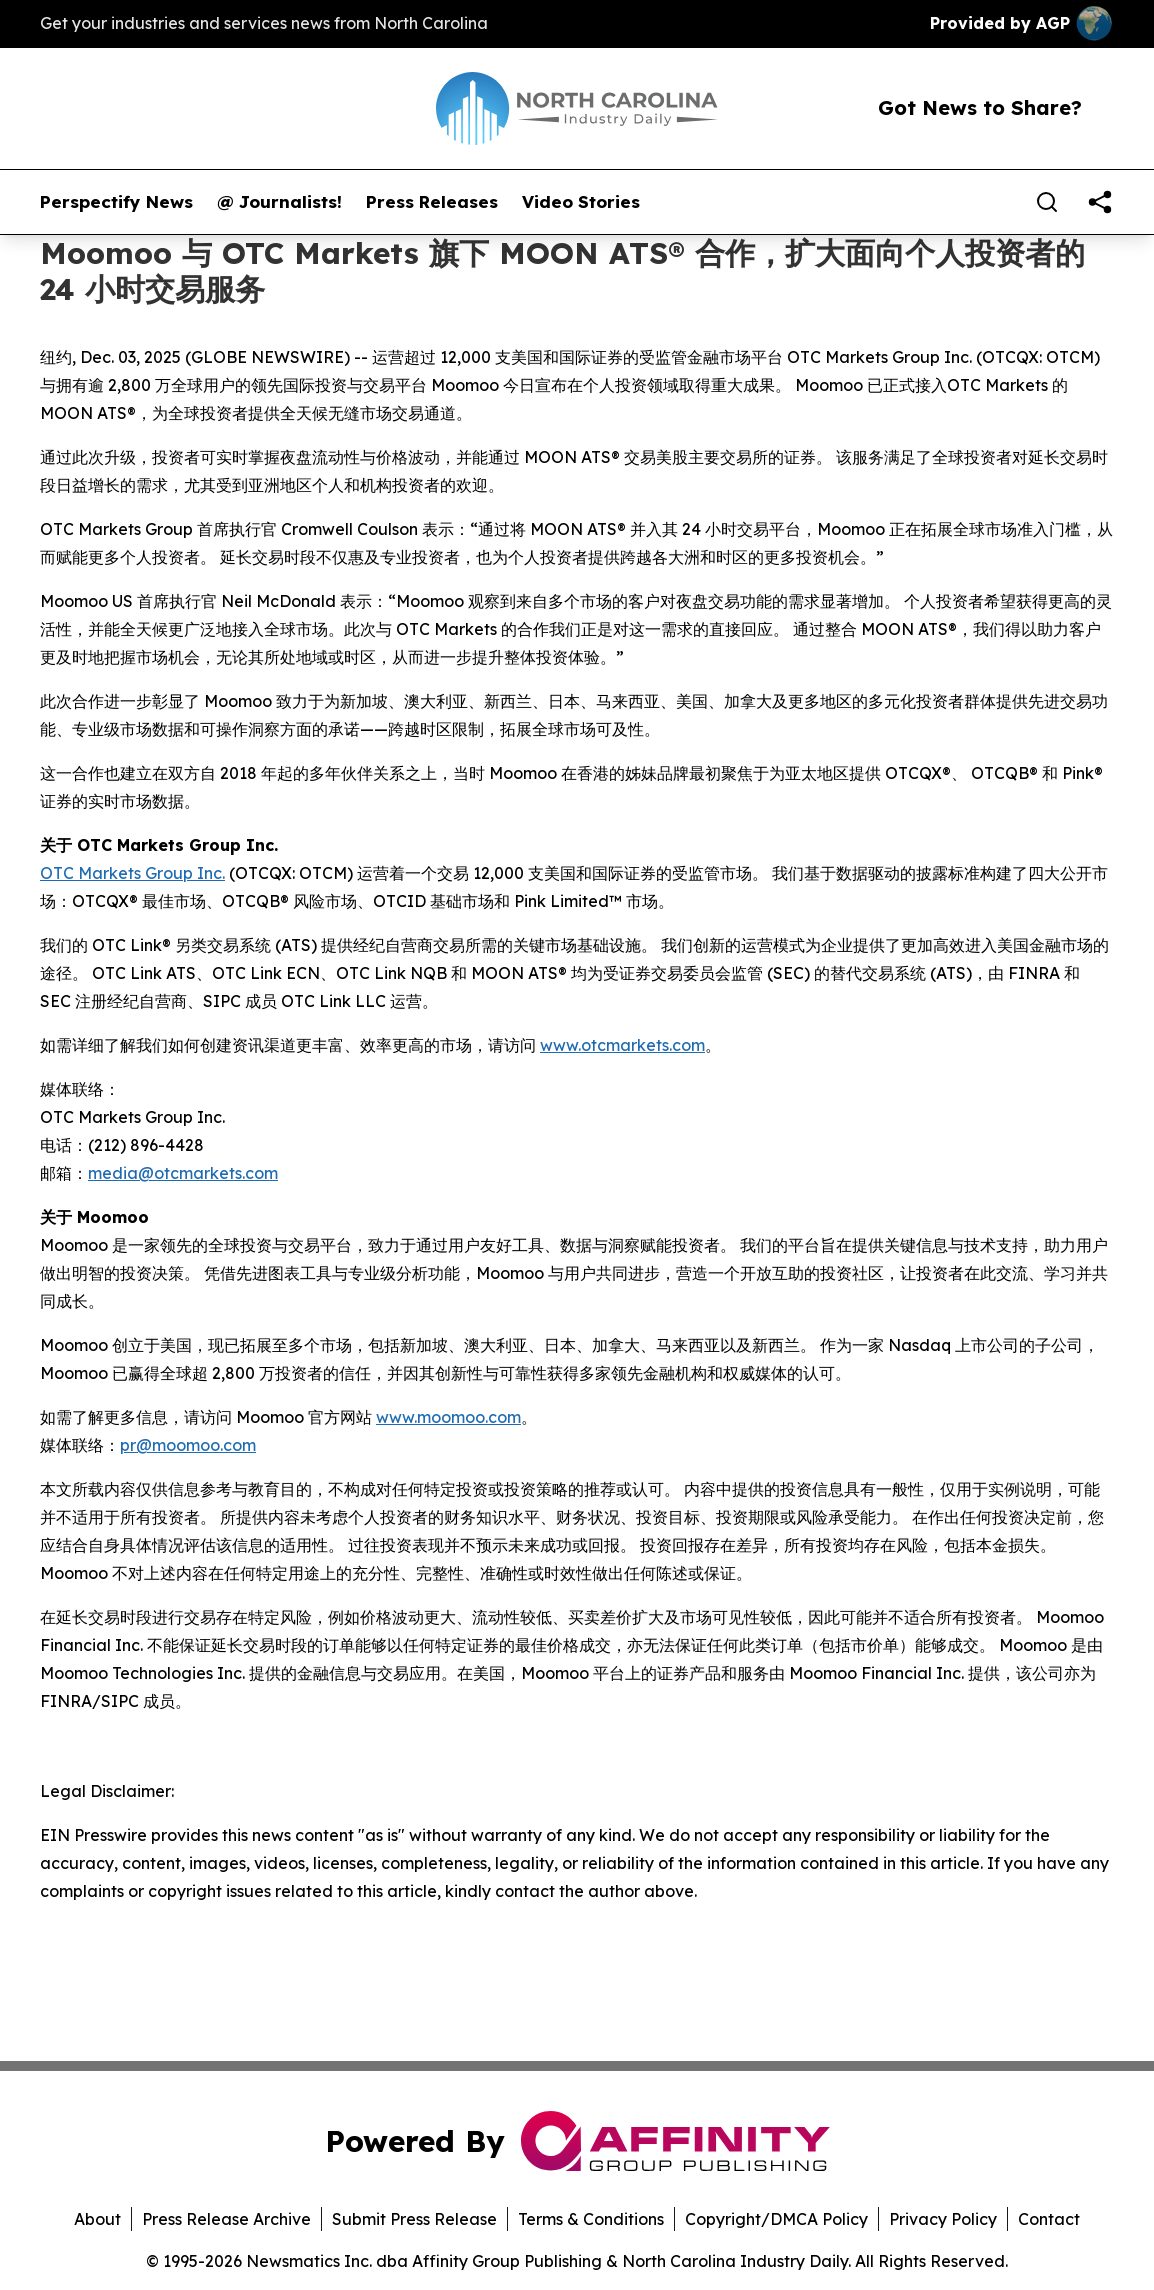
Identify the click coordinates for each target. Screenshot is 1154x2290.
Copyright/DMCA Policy (776, 2219)
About (97, 2219)
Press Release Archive (226, 2219)
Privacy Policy (943, 2219)
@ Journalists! (279, 202)
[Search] (1047, 202)
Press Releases (432, 202)
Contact (1049, 2219)
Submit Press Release (414, 2219)
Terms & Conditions (591, 2219)
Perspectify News (116, 202)
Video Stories (581, 202)
